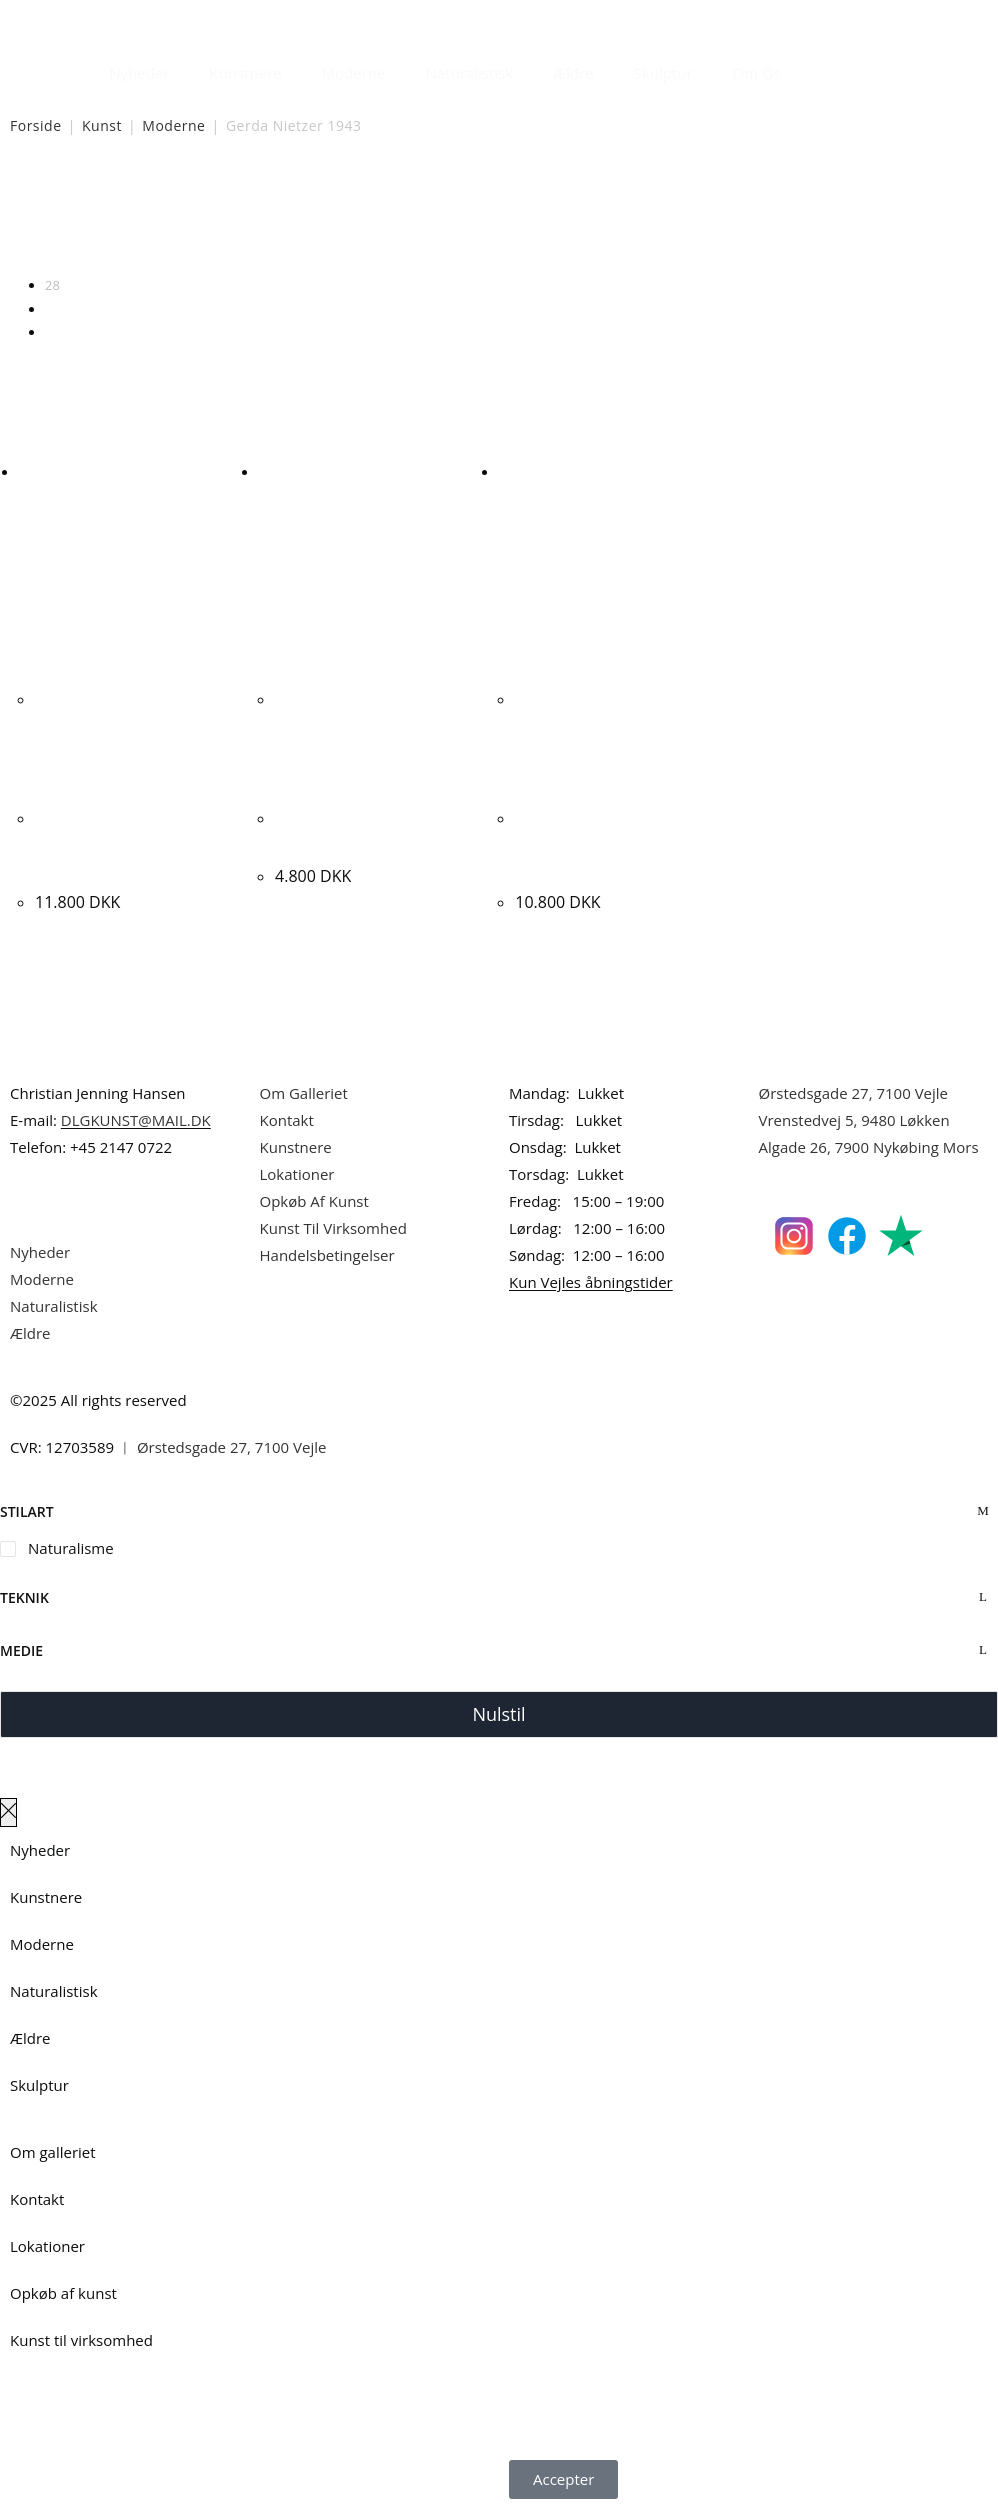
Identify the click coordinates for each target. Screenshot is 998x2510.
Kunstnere (245, 73)
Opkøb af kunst (63, 2293)
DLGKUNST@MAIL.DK (136, 1120)
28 (52, 285)
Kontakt (287, 1120)
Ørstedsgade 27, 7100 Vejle (854, 1093)
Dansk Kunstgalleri (100, 19)
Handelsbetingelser (327, 1255)
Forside (36, 125)
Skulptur (663, 73)
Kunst (102, 125)
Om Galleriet (304, 1093)
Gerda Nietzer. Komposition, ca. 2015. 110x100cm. (121, 843)
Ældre (573, 73)
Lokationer (297, 1174)
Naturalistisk (470, 73)
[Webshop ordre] (499, 221)
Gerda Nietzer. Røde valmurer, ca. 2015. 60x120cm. (592, 843)
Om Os (757, 73)
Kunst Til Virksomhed (333, 1228)
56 (52, 309)
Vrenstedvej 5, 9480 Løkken (854, 1120)
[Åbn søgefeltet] (813, 68)
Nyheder (139, 73)
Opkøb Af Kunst (314, 1201)
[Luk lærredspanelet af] (8, 1812)
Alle (56, 332)
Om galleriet (53, 2152)
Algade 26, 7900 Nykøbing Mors (869, 1147)
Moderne (354, 73)
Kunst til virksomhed (81, 2340)
